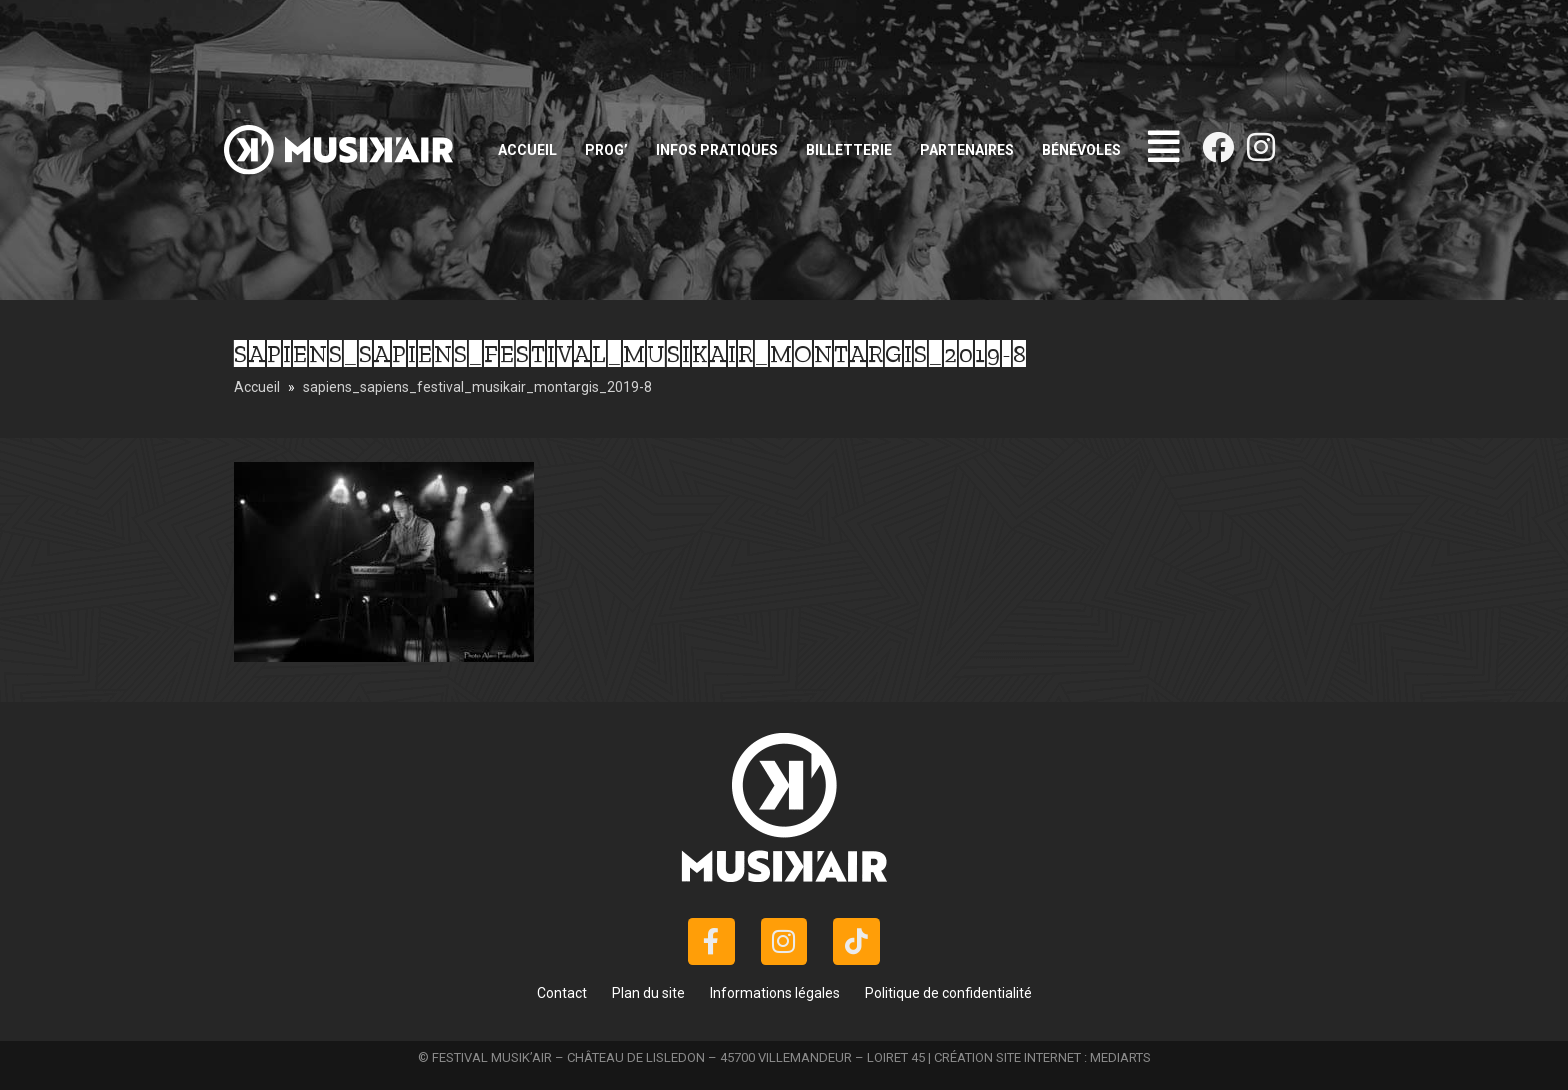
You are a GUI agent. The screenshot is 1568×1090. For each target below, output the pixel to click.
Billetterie (849, 150)
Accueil (527, 150)
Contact (562, 993)
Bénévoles (1081, 150)
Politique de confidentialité (948, 993)
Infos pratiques (717, 150)
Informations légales (775, 993)
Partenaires (967, 150)
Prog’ (606, 150)
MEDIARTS (1120, 1057)
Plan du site (648, 993)
